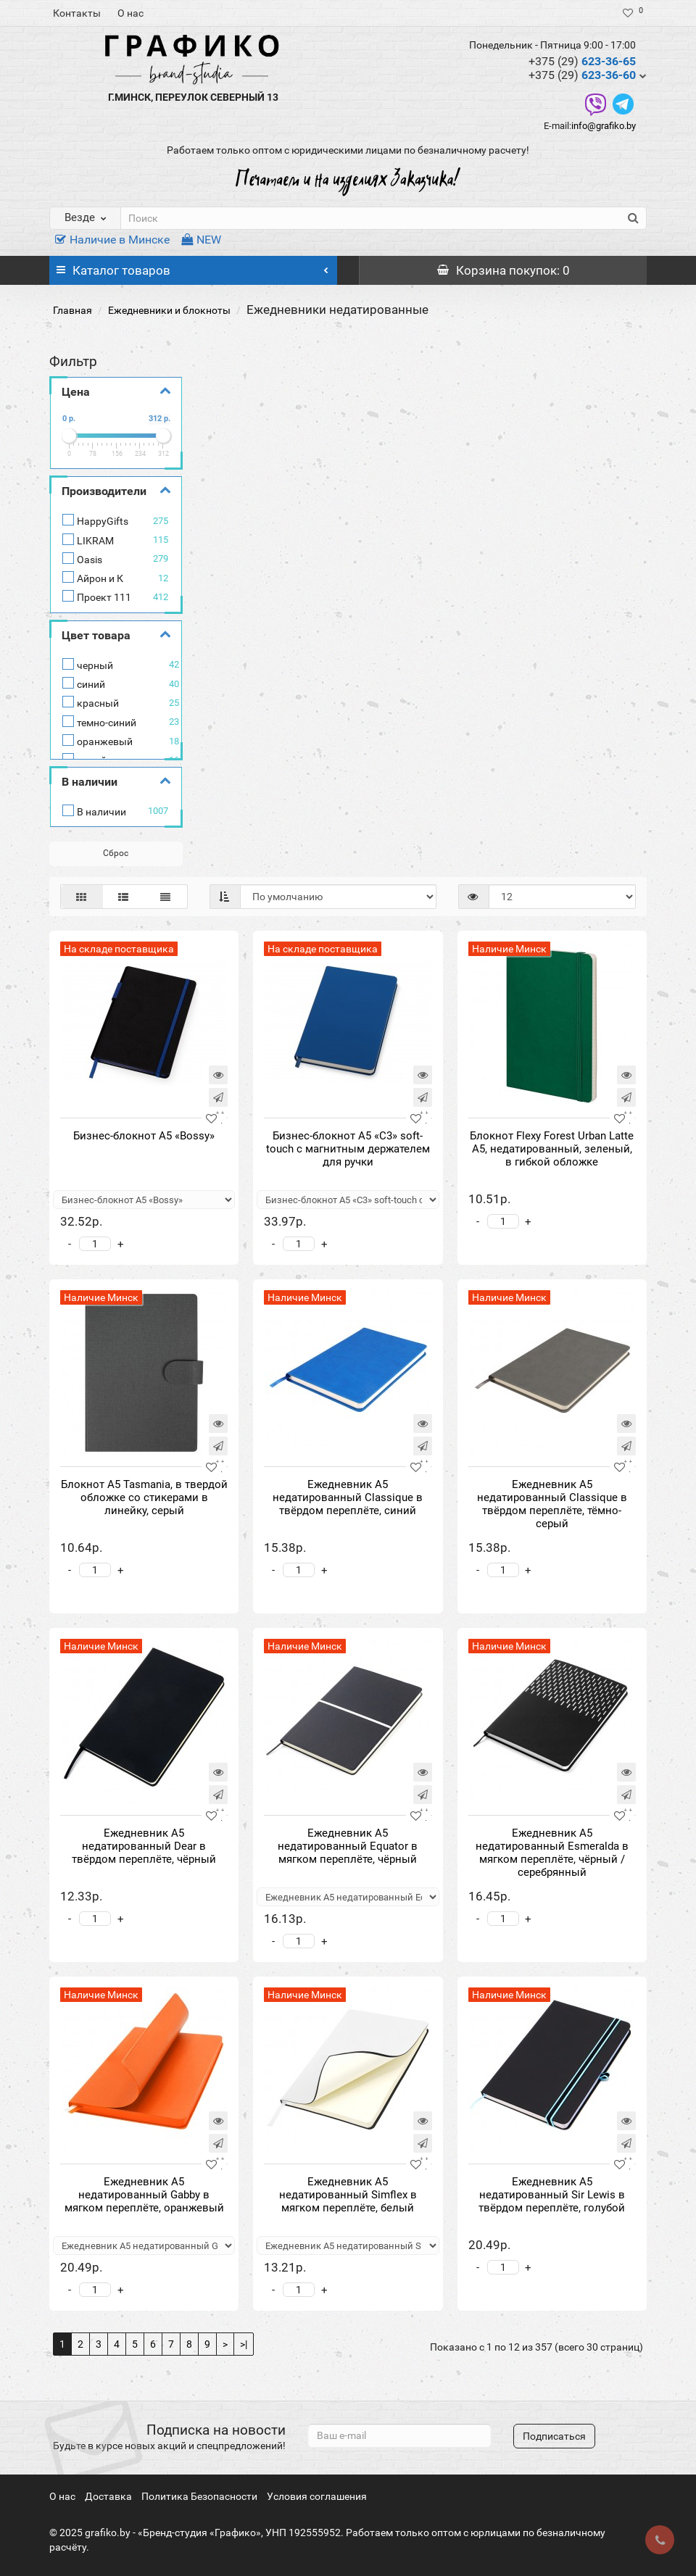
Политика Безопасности (199, 2496)
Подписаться (554, 2436)
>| (243, 2344)
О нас (130, 13)
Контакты (77, 13)
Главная (72, 310)
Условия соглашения (317, 2496)
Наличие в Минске (112, 239)
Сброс (115, 853)
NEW (201, 239)
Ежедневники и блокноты (169, 310)
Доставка (108, 2496)
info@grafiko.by (603, 125)
